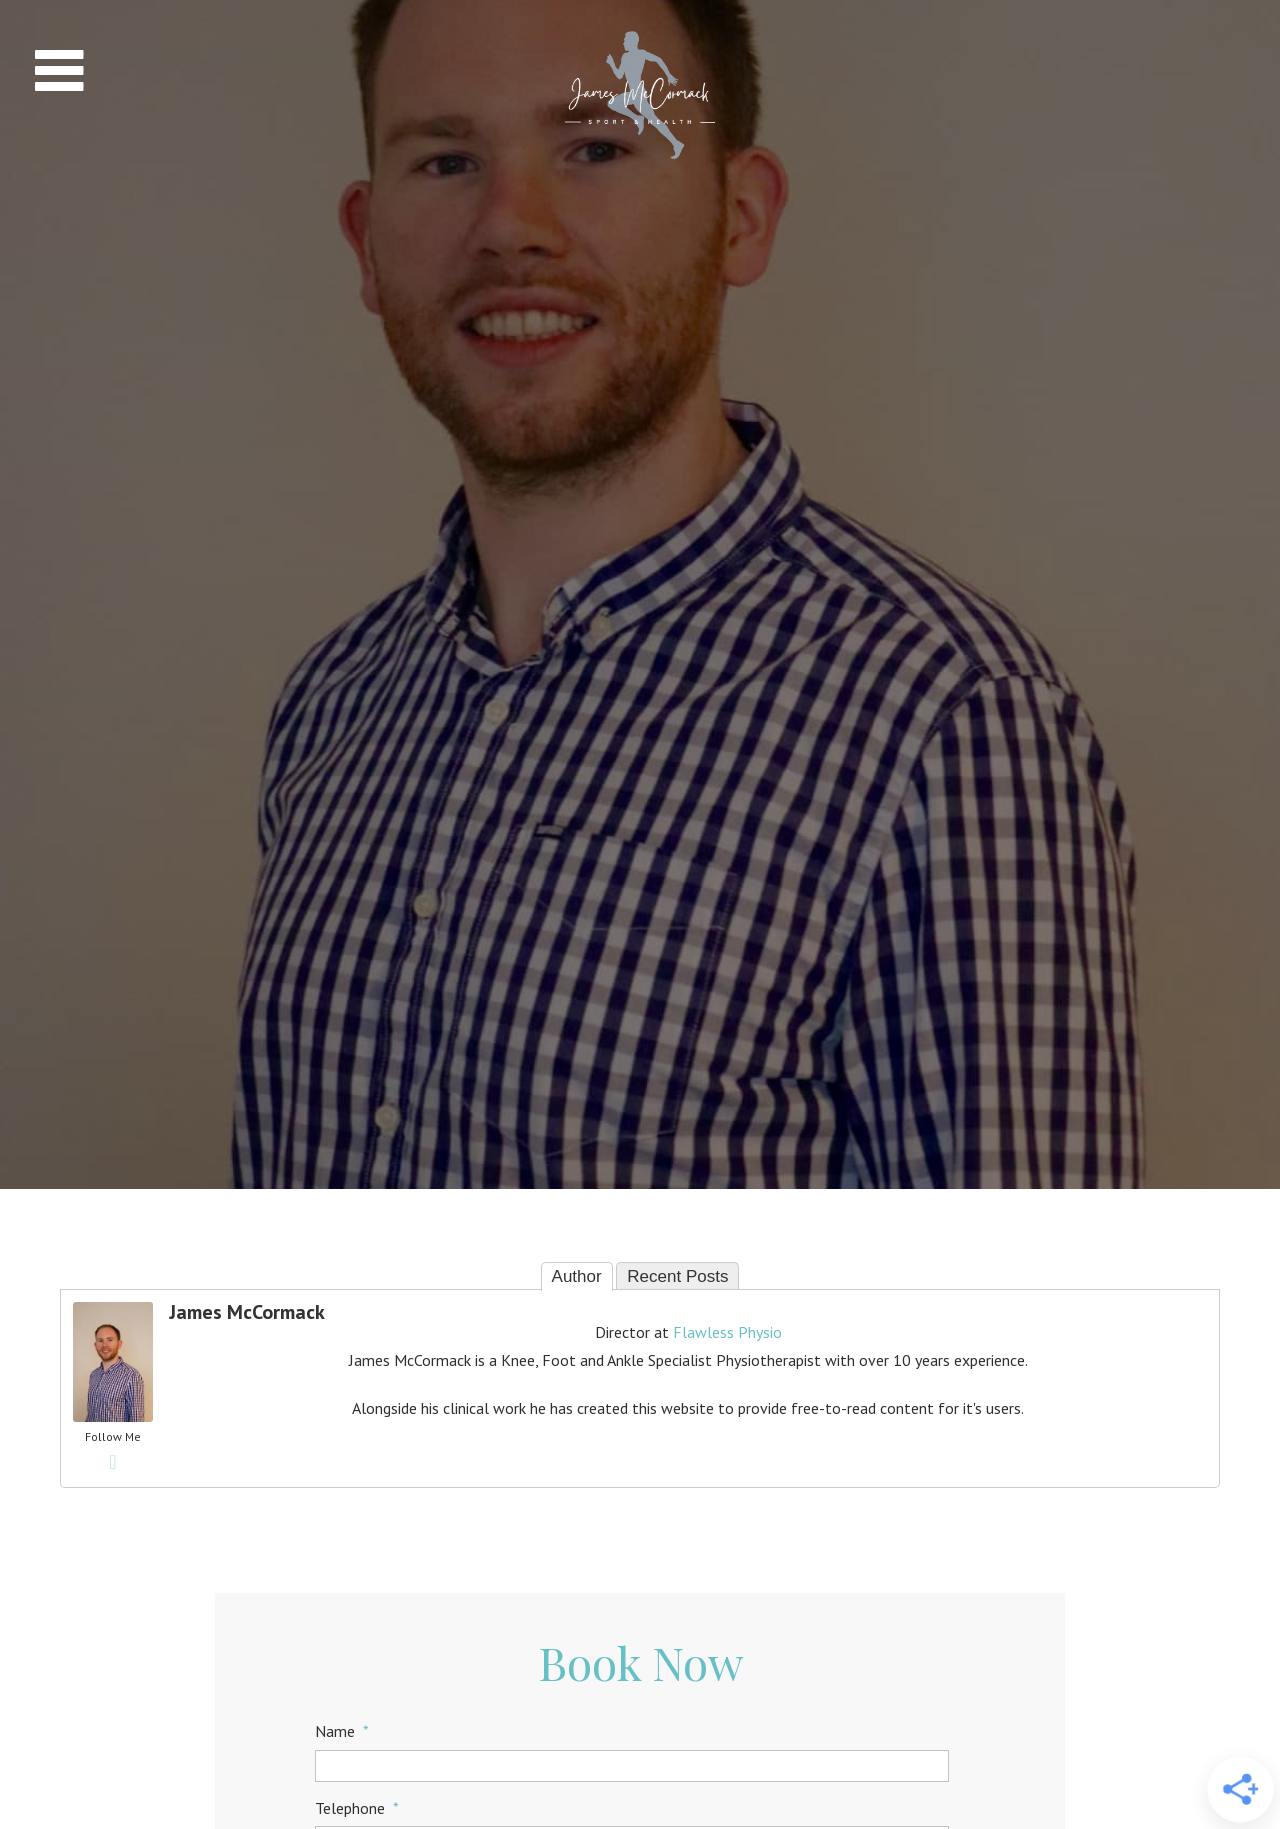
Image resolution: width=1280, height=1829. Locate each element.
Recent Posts (677, 1276)
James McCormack (247, 1312)
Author (577, 1276)
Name (342, 1731)
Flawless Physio (727, 1332)
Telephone (357, 1808)
